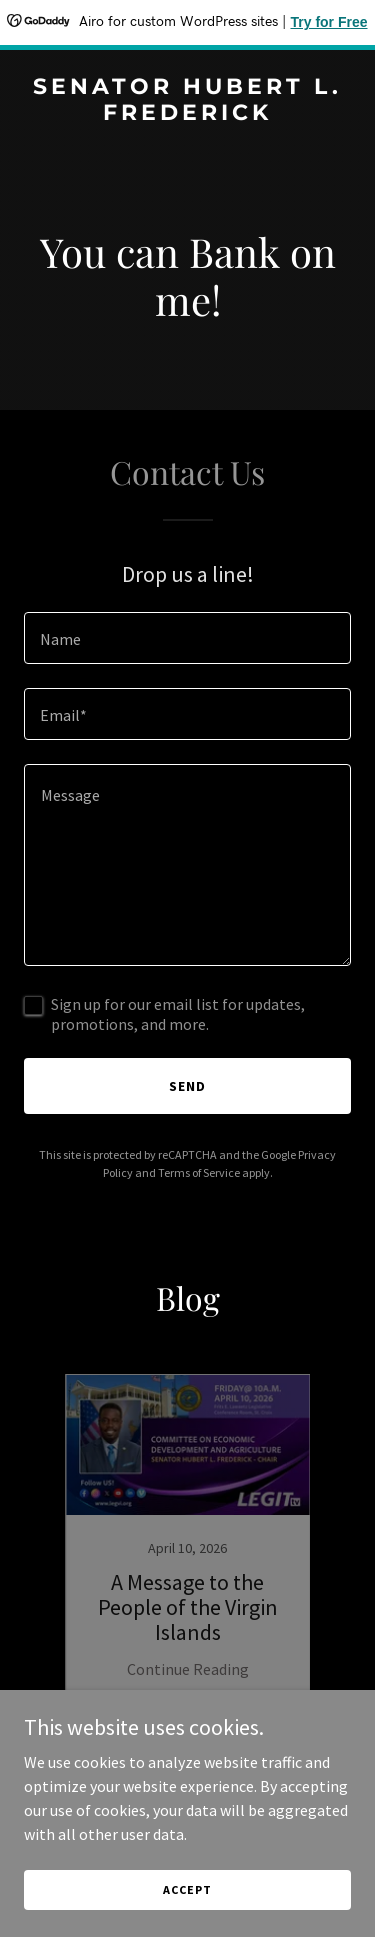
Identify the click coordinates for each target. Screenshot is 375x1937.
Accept (187, 1889)
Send (187, 1086)
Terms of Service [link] (199, 1172)
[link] (187, 114)
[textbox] (187, 638)
